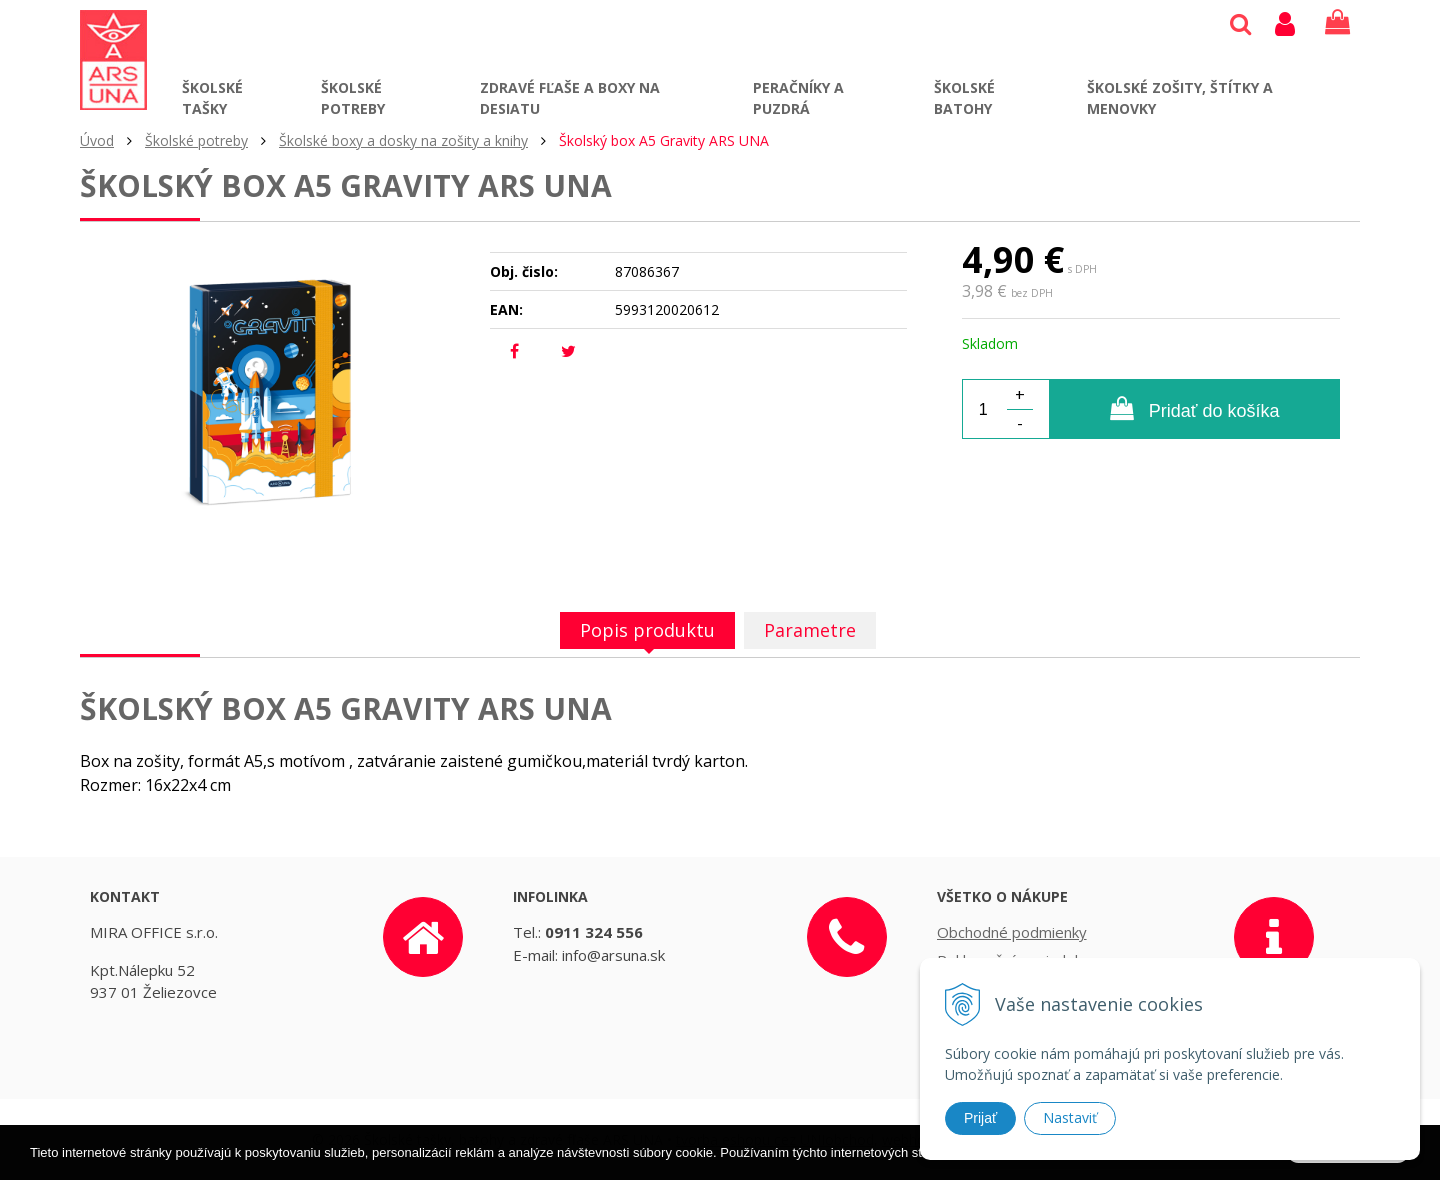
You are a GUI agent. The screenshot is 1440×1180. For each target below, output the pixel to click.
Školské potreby (353, 98)
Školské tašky (212, 98)
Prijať (980, 1118)
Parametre (810, 630)
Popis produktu (647, 630)
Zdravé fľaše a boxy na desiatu (570, 98)
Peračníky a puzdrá (798, 98)
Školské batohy (964, 98)
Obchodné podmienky (1012, 932)
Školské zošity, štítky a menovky (1180, 98)
